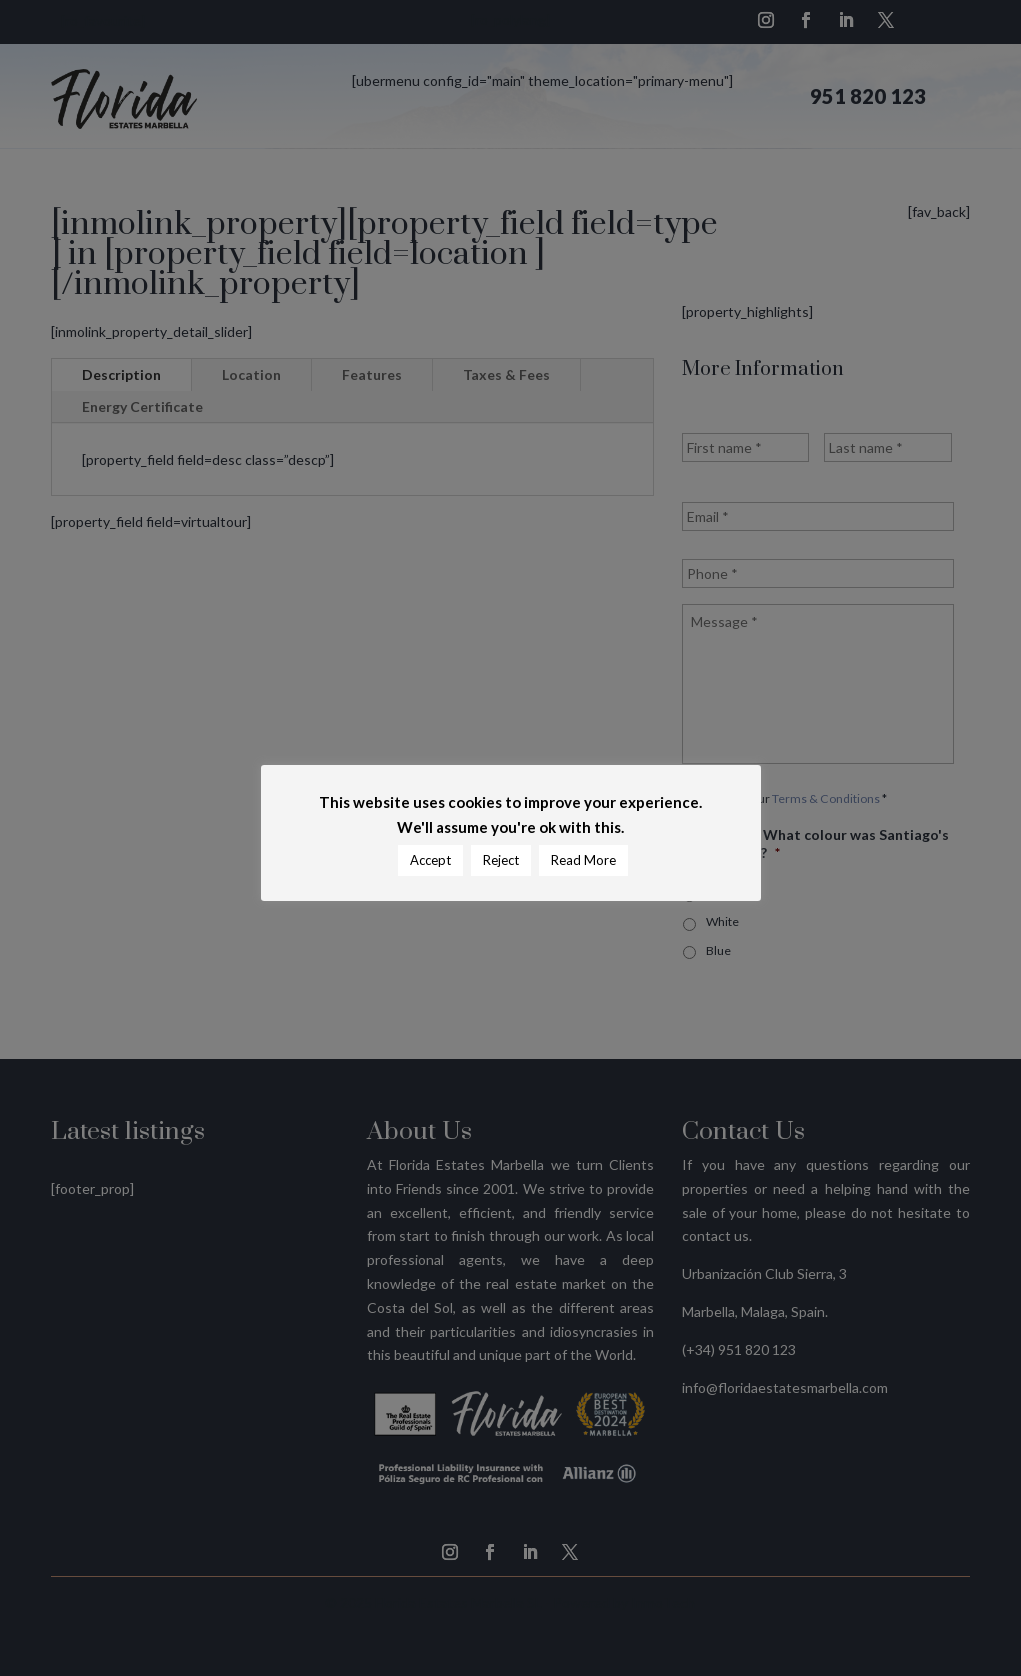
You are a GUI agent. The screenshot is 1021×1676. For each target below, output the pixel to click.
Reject (501, 860)
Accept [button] (430, 860)
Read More (583, 860)
